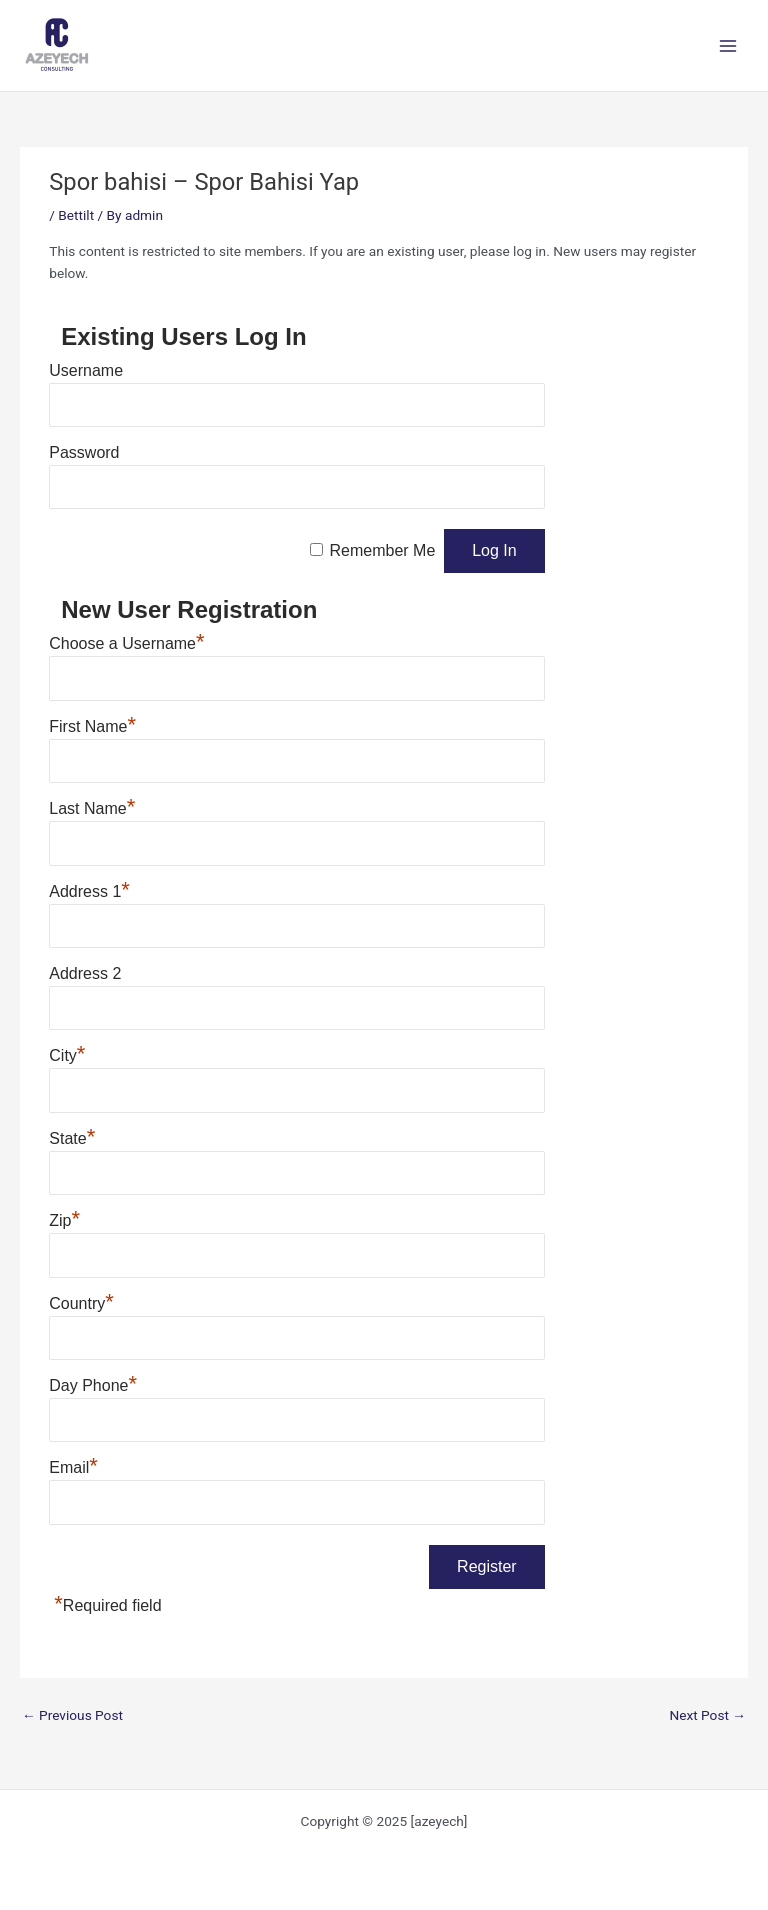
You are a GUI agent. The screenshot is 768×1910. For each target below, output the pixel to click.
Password (84, 452)
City (67, 1055)
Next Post (707, 1715)
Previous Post (72, 1715)
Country (81, 1303)
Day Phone (93, 1385)
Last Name (92, 808)
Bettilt (76, 215)
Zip (64, 1220)
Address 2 (85, 973)
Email (73, 1467)
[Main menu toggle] (728, 45)
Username (86, 370)
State (72, 1138)
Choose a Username (126, 643)
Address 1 (89, 891)
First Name (92, 726)
